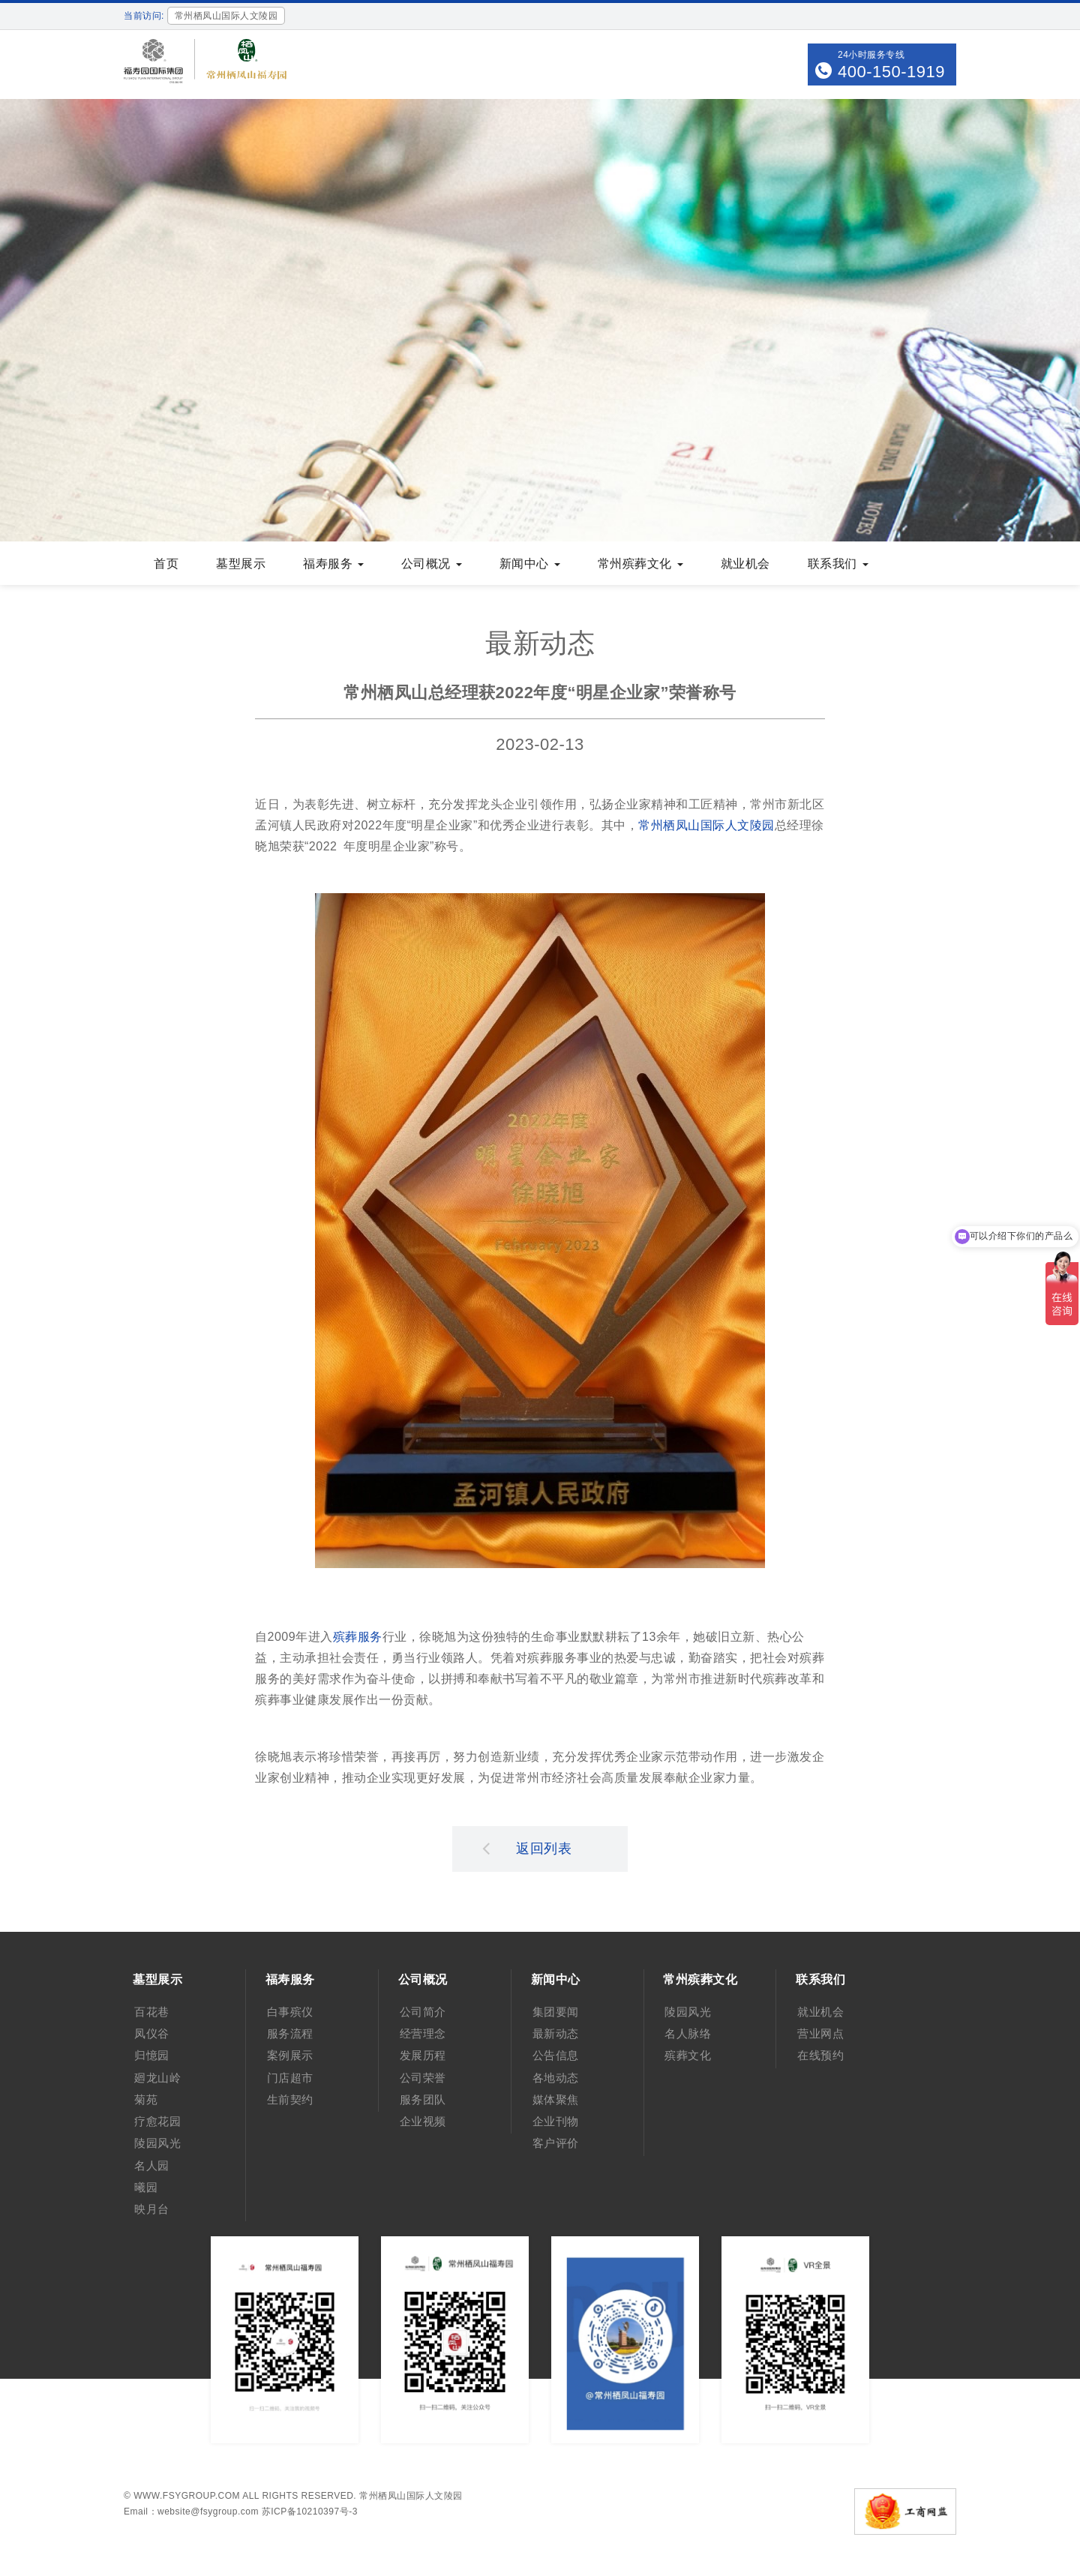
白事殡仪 (290, 2011)
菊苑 (146, 2099)
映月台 (152, 2209)
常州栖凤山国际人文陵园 (706, 825)
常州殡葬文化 (640, 563)
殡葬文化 (687, 2055)
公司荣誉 (423, 2077)
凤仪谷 (152, 2033)
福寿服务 (333, 563)
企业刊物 (555, 2121)
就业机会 (745, 563)
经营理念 (423, 2033)
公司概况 (431, 563)
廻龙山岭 (157, 2077)
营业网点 (820, 2033)
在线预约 (820, 2055)
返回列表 (527, 1847)
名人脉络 (687, 2033)
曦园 (146, 2187)
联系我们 (838, 563)
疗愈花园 (157, 2121)
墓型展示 (241, 563)
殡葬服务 (357, 1636)
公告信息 (555, 2055)
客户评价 (555, 2143)
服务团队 (423, 2099)
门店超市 (290, 2077)
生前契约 (290, 2099)
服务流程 (290, 2033)
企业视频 (423, 2121)
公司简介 (423, 2011)
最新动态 (555, 2033)
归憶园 (152, 2055)
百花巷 (152, 2011)
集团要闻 (555, 2011)
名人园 (152, 2165)
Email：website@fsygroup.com (191, 2511)
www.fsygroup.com (187, 2496)
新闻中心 (530, 563)
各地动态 (555, 2077)
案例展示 (290, 2055)
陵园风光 (157, 2143)
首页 (166, 563)
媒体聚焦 (555, 2099)
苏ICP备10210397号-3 (310, 2511)
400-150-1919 (891, 71)
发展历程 (423, 2055)
